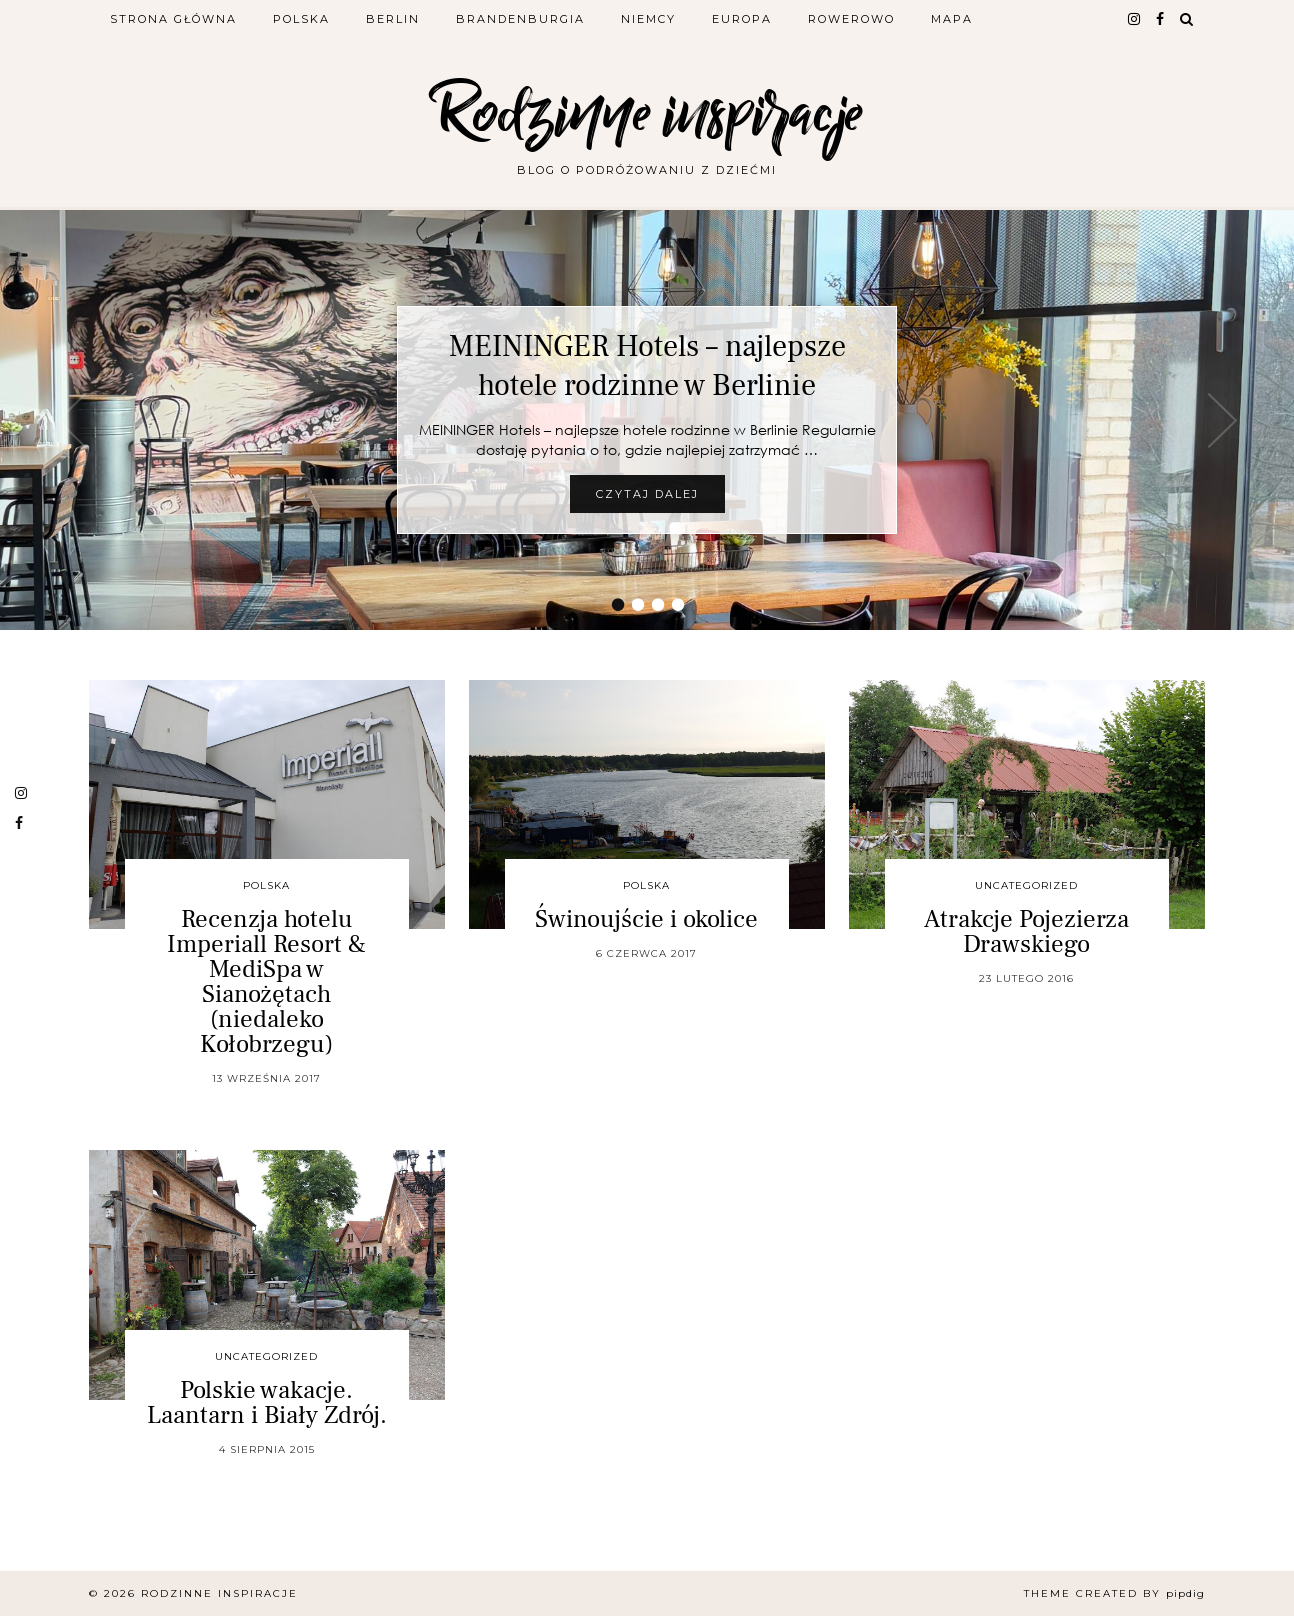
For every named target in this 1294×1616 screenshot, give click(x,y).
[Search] (1187, 19)
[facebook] (1161, 19)
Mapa (952, 19)
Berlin (393, 19)
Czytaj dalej (647, 494)
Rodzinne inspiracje (647, 112)
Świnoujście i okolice (646, 919)
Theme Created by (1114, 1593)
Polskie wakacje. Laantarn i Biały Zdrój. (267, 1402)
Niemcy (648, 19)
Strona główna (173, 19)
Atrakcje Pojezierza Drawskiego (1026, 931)
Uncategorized (1026, 885)
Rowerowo (851, 19)
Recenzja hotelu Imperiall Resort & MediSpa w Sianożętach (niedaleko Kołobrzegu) (266, 981)
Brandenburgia (520, 19)
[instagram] (1135, 19)
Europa (742, 19)
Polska (301, 19)
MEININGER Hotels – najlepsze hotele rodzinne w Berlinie (647, 366)
